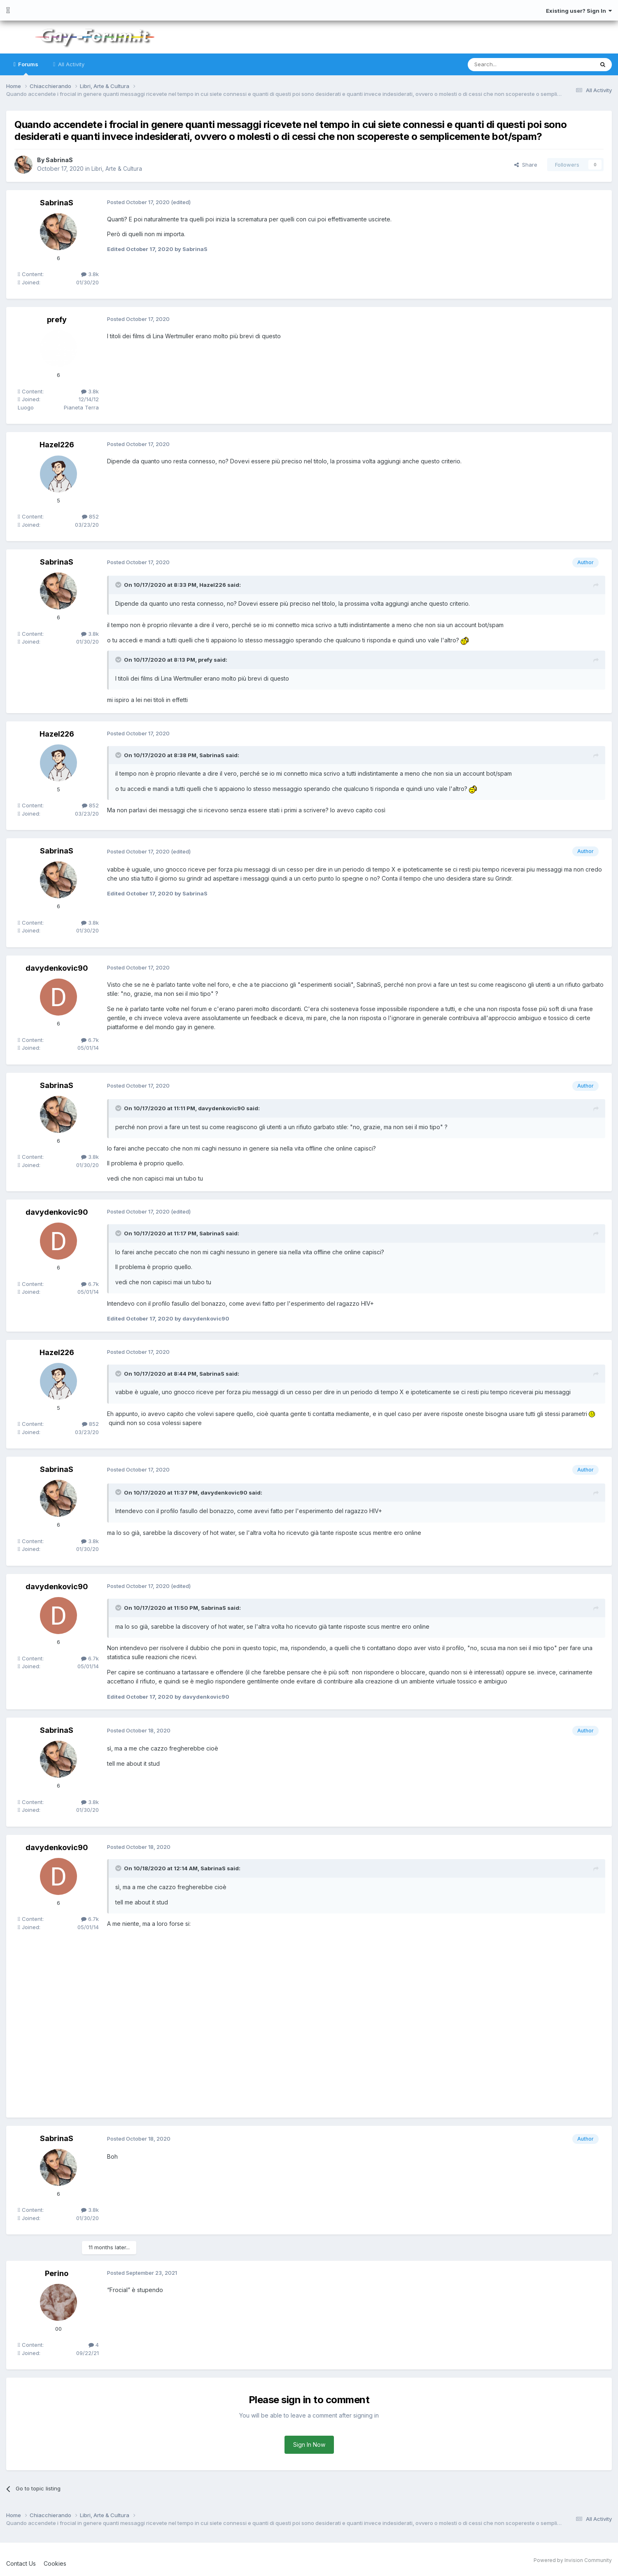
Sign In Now (309, 2444)
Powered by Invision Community (573, 2560)
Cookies (55, 2563)
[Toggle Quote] (119, 584)
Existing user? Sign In (579, 10)
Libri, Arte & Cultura (117, 168)
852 (90, 516)
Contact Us (21, 2563)
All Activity (70, 64)
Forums (27, 68)
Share (525, 164)
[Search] (510, 64)
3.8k (90, 274)
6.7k (90, 1040)
